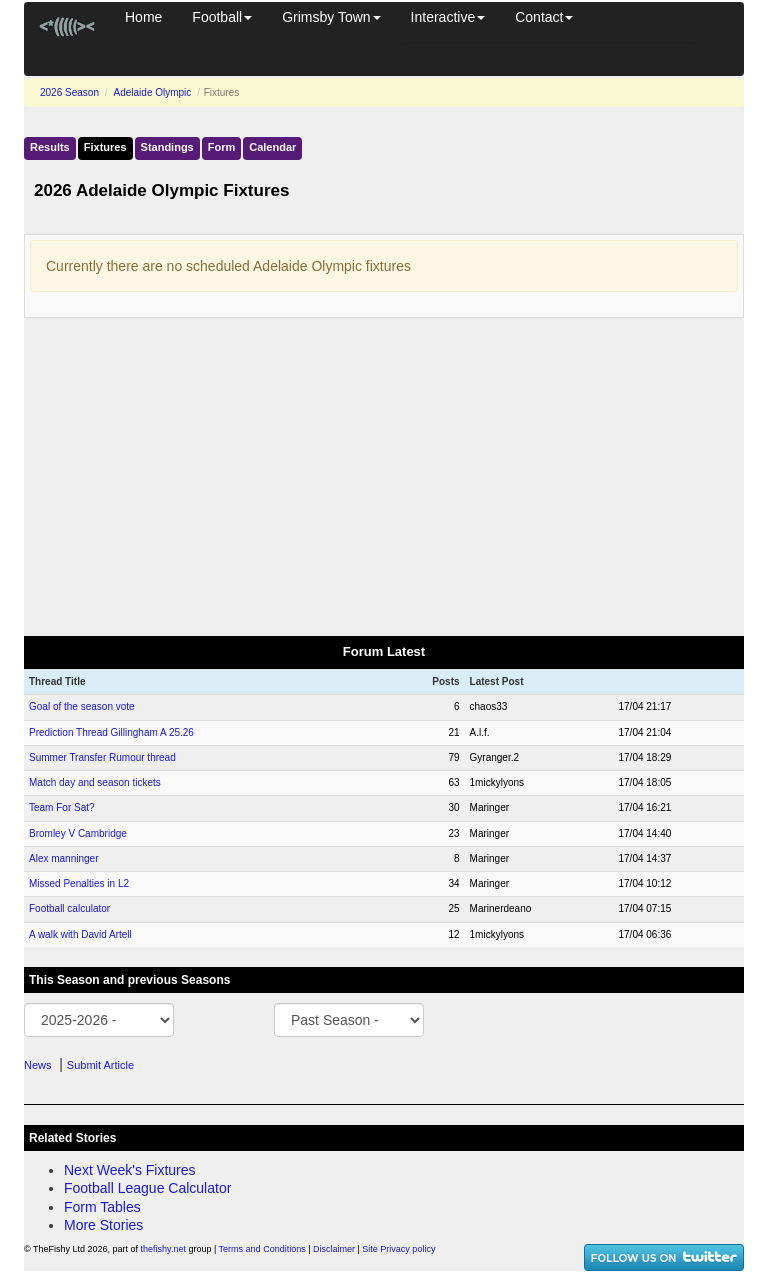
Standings (167, 147)
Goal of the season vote (82, 706)
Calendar (272, 147)
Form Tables (102, 1207)
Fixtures (105, 147)
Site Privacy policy (398, 1249)
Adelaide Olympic (153, 92)
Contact (544, 17)
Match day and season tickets (95, 782)
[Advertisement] (384, 478)
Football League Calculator (147, 1188)
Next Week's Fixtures (130, 1170)
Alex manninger (63, 858)
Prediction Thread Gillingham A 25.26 (111, 732)
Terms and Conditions (262, 1249)
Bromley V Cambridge (78, 833)
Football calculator (69, 908)
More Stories (103, 1225)
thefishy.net (163, 1249)
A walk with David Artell (80, 934)
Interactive (448, 17)
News (38, 1065)
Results (50, 147)
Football (222, 17)
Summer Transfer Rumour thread (102, 757)
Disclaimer (334, 1249)
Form (222, 147)
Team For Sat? (62, 807)
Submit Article (100, 1065)
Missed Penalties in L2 (79, 883)
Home (143, 17)
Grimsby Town (331, 17)
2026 (69, 92)
